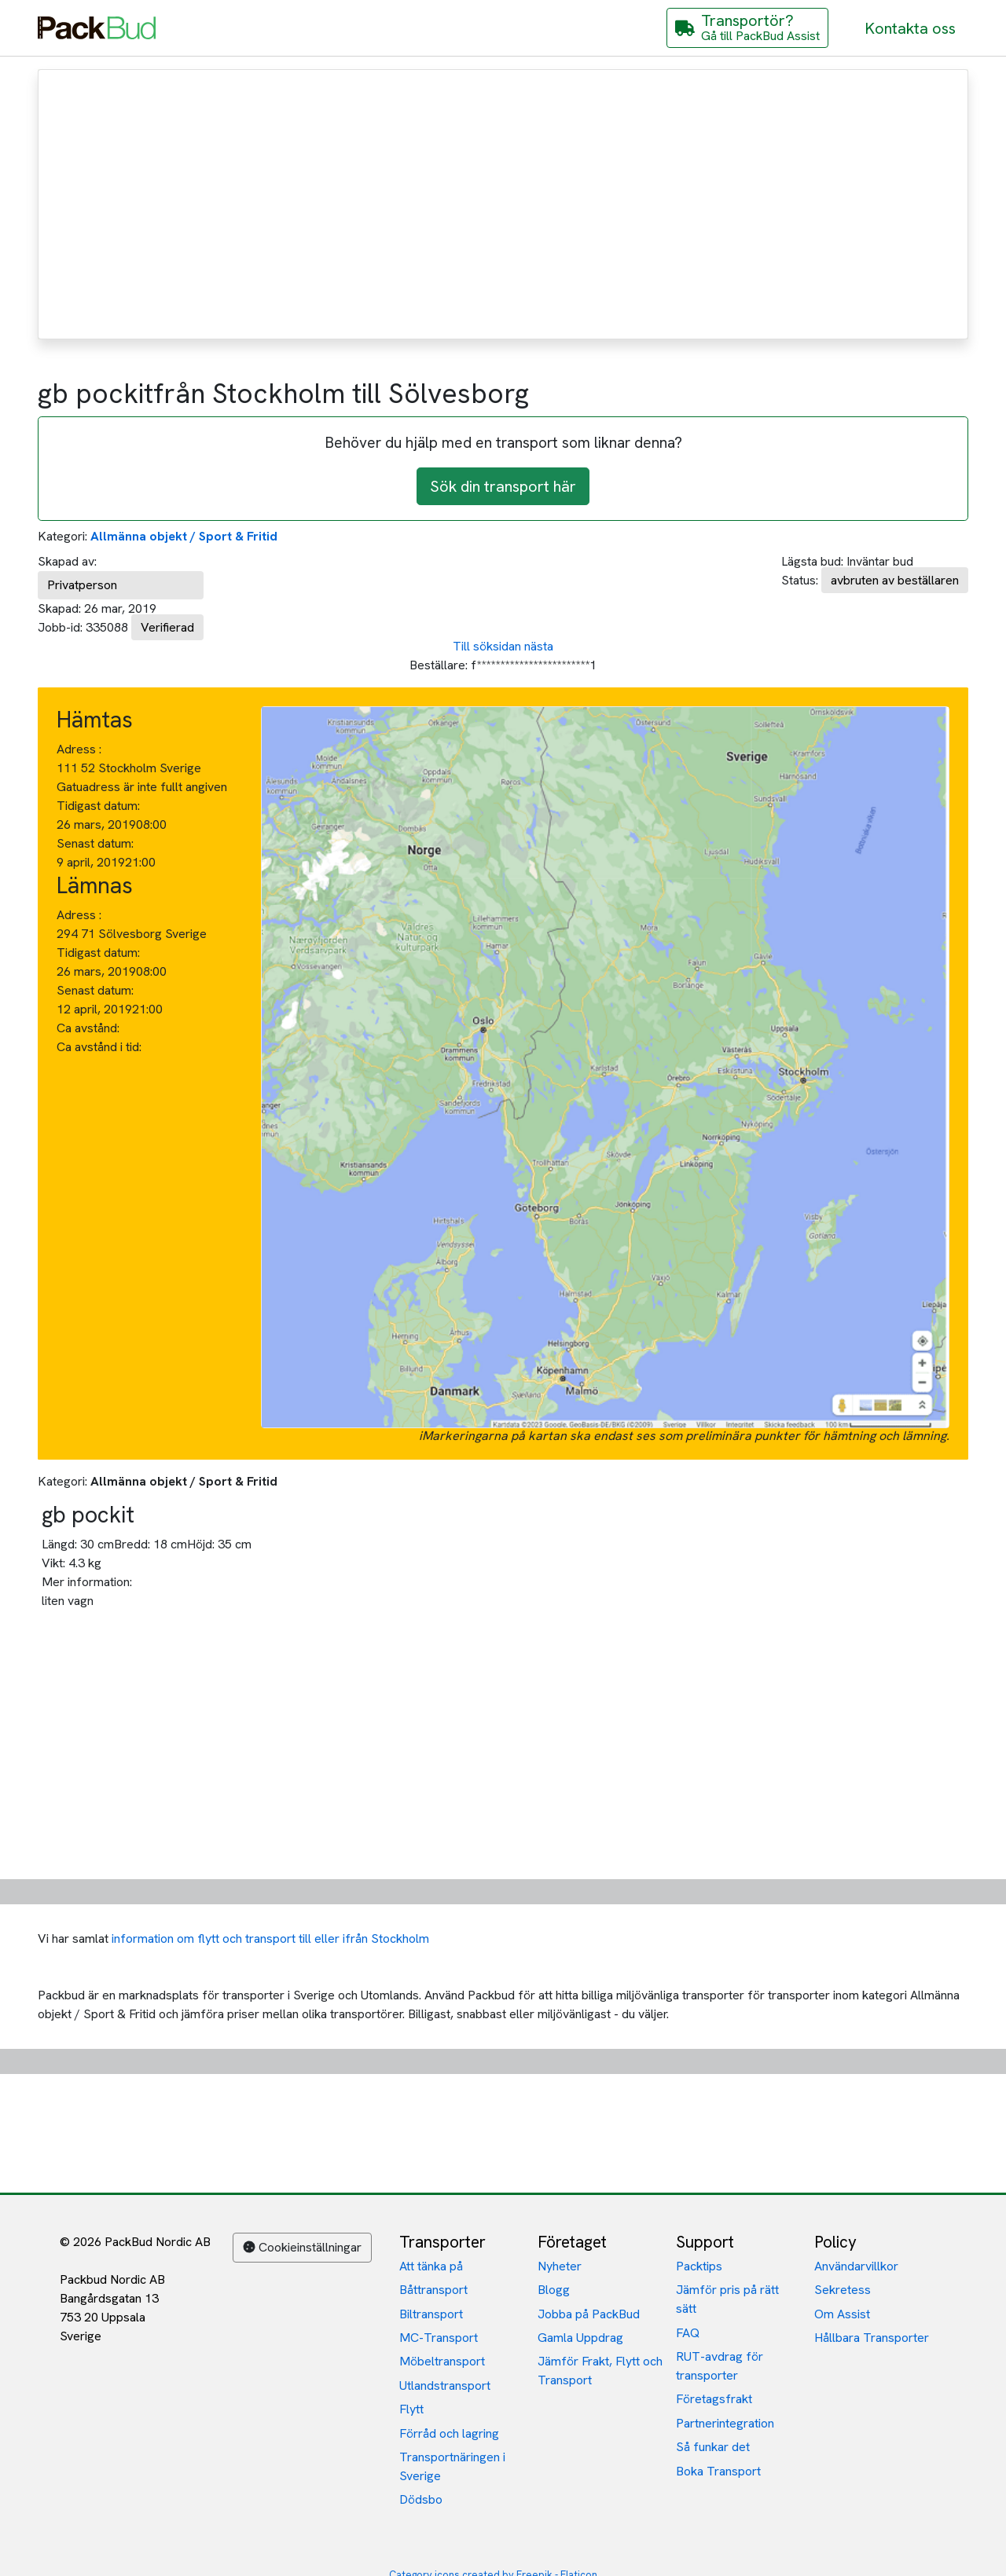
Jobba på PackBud (589, 2314)
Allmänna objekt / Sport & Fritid (183, 536)
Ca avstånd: (90, 1028)
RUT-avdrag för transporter (719, 2366)
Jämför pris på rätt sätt (727, 2299)
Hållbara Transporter (871, 2337)
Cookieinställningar (302, 2247)
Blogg (554, 2289)
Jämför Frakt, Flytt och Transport (600, 2370)
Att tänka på (431, 2266)
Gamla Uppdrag (580, 2337)
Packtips (699, 2266)
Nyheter (560, 2266)
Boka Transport (718, 2471)
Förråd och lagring (449, 2433)
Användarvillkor (856, 2266)
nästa (538, 646)
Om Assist (842, 2314)
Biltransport (431, 2314)
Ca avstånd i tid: (101, 1047)
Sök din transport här (503, 486)
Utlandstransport (444, 2385)
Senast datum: (95, 843)
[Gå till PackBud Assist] (747, 28)
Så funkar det (713, 2447)
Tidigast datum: (98, 805)
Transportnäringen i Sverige (452, 2466)
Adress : (79, 749)
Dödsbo (420, 2499)
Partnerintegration (725, 2423)
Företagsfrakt (714, 2399)
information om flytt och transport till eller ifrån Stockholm (270, 1938)
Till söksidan (487, 646)
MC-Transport (438, 2337)
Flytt (411, 2409)
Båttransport (433, 2289)
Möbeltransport (442, 2361)
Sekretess (842, 2289)
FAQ (687, 2333)
